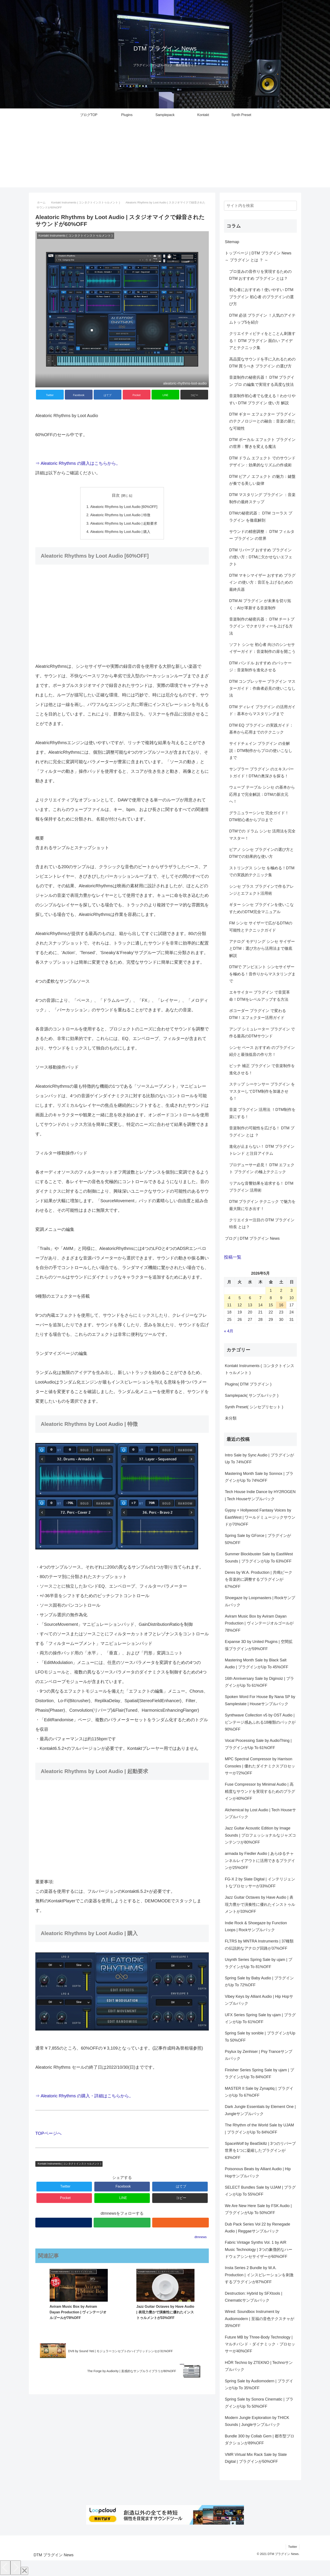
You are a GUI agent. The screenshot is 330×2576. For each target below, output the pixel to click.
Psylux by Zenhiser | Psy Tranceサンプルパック (258, 2055)
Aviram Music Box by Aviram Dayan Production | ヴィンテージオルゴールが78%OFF (259, 1623)
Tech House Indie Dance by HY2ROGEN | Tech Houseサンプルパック (260, 1495)
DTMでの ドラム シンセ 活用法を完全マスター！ (262, 834)
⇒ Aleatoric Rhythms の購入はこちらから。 (77, 463)
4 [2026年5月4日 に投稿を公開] (229, 1298)
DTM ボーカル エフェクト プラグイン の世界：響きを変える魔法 (262, 443)
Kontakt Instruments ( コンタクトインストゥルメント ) (69, 2164)
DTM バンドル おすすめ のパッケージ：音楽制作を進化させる (260, 666)
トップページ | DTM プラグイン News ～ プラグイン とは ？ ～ (258, 256)
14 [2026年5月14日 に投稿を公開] (260, 1305)
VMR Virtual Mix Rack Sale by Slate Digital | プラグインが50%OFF (256, 2458)
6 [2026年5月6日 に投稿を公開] (250, 1298)
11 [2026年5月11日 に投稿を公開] (229, 1305)
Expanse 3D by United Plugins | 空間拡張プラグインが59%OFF (258, 1645)
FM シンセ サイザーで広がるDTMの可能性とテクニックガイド (260, 926)
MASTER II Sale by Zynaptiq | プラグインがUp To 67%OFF (259, 2092)
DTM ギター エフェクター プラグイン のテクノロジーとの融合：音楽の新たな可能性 (262, 421)
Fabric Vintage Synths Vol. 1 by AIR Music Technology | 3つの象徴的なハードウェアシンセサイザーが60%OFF (258, 2249)
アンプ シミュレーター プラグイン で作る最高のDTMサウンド (262, 1032)
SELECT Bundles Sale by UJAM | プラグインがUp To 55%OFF (260, 2190)
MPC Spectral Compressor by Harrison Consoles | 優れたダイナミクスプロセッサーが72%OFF (260, 1766)
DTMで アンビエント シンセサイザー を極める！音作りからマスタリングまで (262, 974)
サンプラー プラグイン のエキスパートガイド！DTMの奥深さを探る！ (261, 772)
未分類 (231, 1418)
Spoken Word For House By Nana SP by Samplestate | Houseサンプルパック (260, 1700)
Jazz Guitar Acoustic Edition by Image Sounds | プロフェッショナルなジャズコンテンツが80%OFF (260, 1835)
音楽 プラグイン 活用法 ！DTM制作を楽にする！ (262, 1113)
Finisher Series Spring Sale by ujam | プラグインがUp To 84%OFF (259, 2073)
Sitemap (232, 242)
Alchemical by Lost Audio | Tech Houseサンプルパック (260, 1813)
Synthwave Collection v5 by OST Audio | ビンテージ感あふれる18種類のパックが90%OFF (260, 1722)
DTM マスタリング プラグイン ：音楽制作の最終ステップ (262, 498)
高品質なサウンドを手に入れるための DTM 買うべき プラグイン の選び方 (262, 362)
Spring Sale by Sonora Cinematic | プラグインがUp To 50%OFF (259, 2402)
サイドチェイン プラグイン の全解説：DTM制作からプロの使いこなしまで (260, 750)
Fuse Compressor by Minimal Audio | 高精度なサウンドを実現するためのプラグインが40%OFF (260, 1791)
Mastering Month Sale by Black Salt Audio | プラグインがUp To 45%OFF (256, 1663)
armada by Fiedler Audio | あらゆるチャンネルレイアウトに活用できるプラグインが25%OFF (260, 1860)
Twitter (292, 2546)
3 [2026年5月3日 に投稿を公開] (292, 1290)
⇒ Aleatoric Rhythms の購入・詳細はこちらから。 (84, 2096)
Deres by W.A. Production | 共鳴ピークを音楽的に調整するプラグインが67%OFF (258, 1579)
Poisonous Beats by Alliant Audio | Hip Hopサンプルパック (258, 2172)
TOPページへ (48, 2133)
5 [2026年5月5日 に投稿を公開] (240, 1298)
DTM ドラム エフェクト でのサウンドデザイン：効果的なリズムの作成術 (262, 461)
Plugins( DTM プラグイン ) (248, 1384)
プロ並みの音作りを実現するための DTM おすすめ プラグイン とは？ (260, 275)
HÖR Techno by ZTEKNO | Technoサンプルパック (259, 2366)
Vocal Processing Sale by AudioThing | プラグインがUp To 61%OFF (258, 1744)
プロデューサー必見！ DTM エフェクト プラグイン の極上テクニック (261, 1168)
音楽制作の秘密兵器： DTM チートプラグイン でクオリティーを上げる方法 (261, 626)
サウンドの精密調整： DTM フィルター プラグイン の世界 (261, 535)
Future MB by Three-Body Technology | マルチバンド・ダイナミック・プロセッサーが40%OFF (260, 2344)
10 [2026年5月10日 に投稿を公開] (291, 1298)
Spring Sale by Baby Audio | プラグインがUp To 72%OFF (259, 1981)
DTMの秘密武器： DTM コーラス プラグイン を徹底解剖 (260, 516)
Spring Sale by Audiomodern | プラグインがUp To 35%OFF (259, 2384)
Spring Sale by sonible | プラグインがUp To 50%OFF (260, 2036)
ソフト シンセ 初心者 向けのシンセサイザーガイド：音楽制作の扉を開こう (262, 648)
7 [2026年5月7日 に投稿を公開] (260, 1298)
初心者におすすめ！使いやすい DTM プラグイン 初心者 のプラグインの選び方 (261, 297)
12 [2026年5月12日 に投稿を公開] (239, 1305)
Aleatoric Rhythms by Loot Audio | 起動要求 (123, 524)
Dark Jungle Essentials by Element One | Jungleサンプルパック (260, 2110)
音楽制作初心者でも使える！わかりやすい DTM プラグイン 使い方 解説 (262, 399)
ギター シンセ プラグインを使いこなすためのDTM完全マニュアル (261, 908)
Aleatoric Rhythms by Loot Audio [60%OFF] (124, 507)
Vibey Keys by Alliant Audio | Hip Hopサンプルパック (259, 2000)
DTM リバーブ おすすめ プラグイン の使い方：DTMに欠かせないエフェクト (260, 557)
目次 (116, 495)
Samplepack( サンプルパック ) (251, 1395)
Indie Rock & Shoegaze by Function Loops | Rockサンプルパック (256, 1926)
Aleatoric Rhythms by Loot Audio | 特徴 (120, 515)
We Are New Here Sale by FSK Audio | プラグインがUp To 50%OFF (258, 2209)
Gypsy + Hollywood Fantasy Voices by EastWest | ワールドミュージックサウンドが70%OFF (260, 1517)
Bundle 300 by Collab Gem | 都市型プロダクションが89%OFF (259, 2439)
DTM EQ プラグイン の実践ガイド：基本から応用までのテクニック (261, 728)
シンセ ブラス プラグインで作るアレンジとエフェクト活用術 (261, 890)
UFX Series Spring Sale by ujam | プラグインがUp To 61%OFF (260, 2018)
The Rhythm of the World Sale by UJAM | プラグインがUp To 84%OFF (259, 2128)
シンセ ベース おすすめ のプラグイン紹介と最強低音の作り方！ (262, 1051)
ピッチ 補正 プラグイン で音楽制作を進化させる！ (262, 1069)
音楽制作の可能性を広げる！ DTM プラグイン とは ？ (261, 1131)
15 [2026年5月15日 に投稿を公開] (271, 1305)
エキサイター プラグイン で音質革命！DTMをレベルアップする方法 (259, 995)
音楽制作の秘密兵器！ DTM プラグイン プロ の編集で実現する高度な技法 (261, 380)
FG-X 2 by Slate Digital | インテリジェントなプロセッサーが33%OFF (260, 1882)
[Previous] (5, 2567)
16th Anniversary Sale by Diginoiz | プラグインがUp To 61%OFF (259, 1682)
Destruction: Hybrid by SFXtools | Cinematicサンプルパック (253, 2297)
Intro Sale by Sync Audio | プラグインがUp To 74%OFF (259, 1458)
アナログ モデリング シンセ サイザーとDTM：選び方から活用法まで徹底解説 (262, 948)
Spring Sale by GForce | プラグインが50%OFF (258, 1539)
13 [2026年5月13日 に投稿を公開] (250, 1305)
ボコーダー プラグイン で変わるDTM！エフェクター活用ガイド (257, 1014)
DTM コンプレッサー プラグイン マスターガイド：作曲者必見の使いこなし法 (262, 688)
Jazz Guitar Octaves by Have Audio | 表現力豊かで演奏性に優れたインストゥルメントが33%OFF (260, 1904)
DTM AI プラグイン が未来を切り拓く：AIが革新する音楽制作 (260, 604)
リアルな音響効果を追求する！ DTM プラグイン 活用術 (261, 1186)
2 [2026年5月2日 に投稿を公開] (281, 1290)
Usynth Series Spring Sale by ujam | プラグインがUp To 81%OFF (258, 1963)
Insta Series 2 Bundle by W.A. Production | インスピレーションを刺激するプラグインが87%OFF (259, 2275)
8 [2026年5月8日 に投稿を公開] (271, 1298)
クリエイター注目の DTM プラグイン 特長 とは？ (261, 1223)
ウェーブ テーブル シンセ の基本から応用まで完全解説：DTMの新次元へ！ (262, 794)
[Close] (24, 2571)
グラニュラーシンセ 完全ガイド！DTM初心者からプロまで (259, 816)
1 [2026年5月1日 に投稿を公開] (271, 1290)
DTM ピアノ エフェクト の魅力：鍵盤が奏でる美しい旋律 (262, 480)
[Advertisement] (165, 157)
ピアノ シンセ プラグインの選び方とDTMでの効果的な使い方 (261, 853)
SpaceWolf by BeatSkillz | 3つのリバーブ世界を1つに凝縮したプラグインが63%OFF (260, 2150)
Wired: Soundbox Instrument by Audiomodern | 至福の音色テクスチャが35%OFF (259, 2318)
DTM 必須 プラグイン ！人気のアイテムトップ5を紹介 (262, 318)
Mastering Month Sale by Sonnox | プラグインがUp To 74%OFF (259, 1477)
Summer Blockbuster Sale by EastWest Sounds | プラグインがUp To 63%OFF (259, 1557)
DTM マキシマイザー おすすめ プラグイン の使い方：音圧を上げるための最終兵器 (262, 582)
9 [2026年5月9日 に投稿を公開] (281, 1298)
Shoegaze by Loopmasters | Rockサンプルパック (260, 1601)
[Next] (15, 2567)
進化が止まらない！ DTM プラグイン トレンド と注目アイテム (261, 1150)
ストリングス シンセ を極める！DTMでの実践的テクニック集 (261, 871)
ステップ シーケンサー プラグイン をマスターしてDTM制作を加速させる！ (262, 1091)
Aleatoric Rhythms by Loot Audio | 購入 (120, 532)
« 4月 (228, 1331)
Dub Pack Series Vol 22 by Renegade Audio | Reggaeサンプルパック (257, 2227)
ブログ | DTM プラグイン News (252, 1238)
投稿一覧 (232, 1257)
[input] (260, 206)
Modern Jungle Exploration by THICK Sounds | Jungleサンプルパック (257, 2421)
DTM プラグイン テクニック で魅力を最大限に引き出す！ (262, 1205)
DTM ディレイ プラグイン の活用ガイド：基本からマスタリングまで (262, 710)
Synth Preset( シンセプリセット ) (254, 1407)
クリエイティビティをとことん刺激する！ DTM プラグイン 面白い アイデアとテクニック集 (262, 340)
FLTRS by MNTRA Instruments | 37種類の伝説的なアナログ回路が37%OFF (259, 1944)
